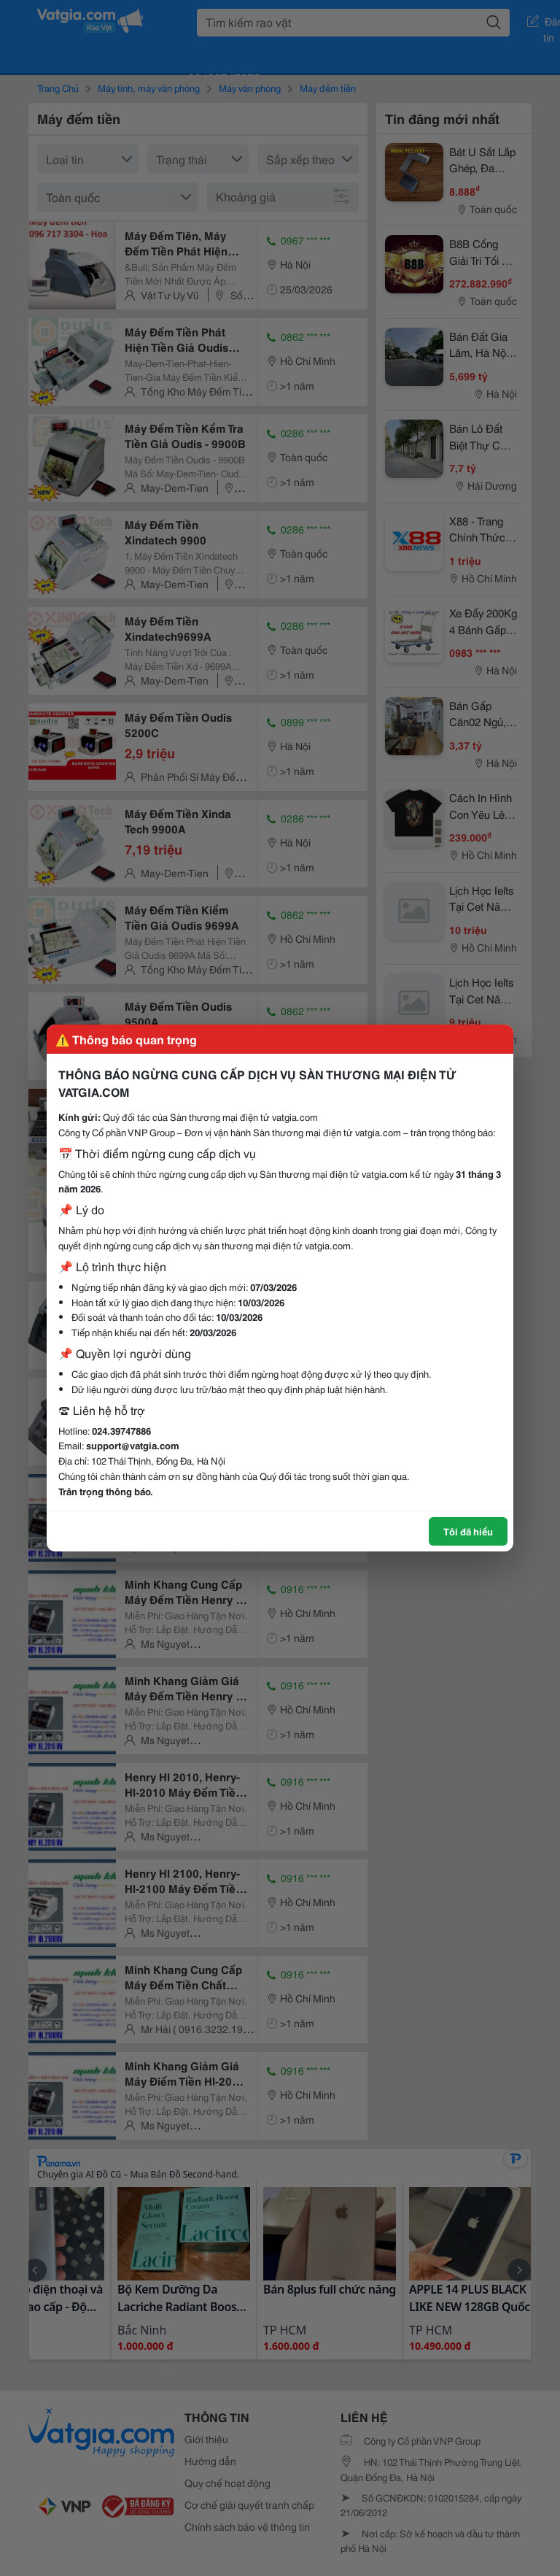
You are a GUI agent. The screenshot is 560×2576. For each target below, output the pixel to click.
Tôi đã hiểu (468, 1531)
